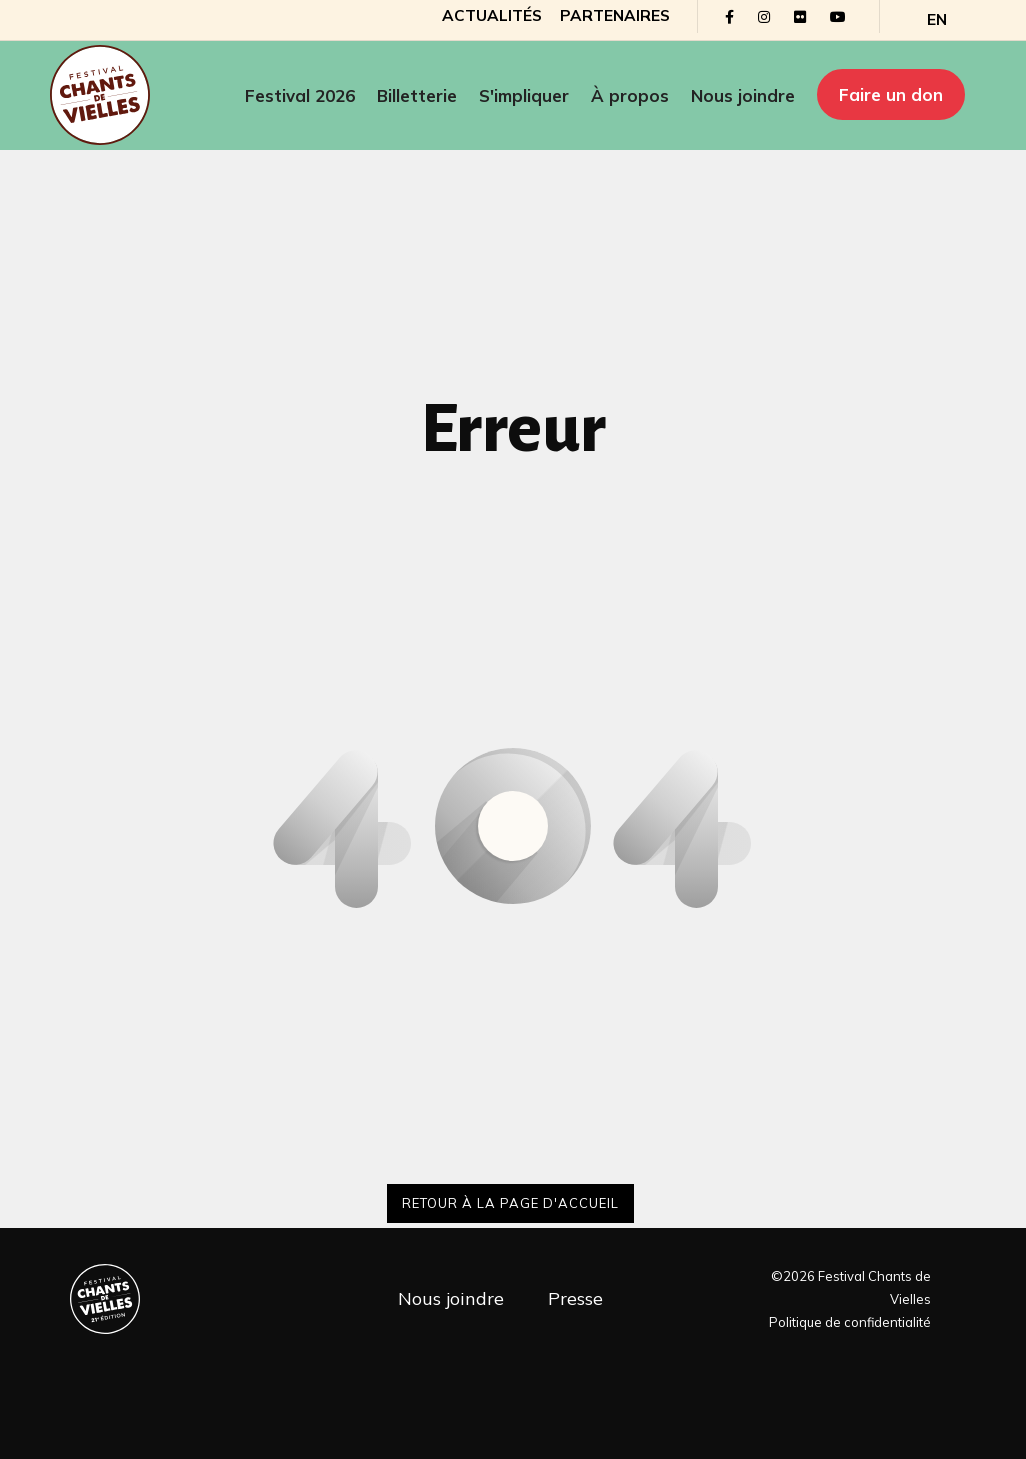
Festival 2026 (300, 95)
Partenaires (615, 15)
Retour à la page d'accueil (510, 1203)
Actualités (492, 15)
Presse (575, 1298)
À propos (630, 95)
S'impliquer (524, 95)
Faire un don (891, 94)
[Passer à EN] (937, 20)
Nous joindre (743, 95)
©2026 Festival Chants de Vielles (851, 1287)
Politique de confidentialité (850, 1322)
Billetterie (417, 95)
